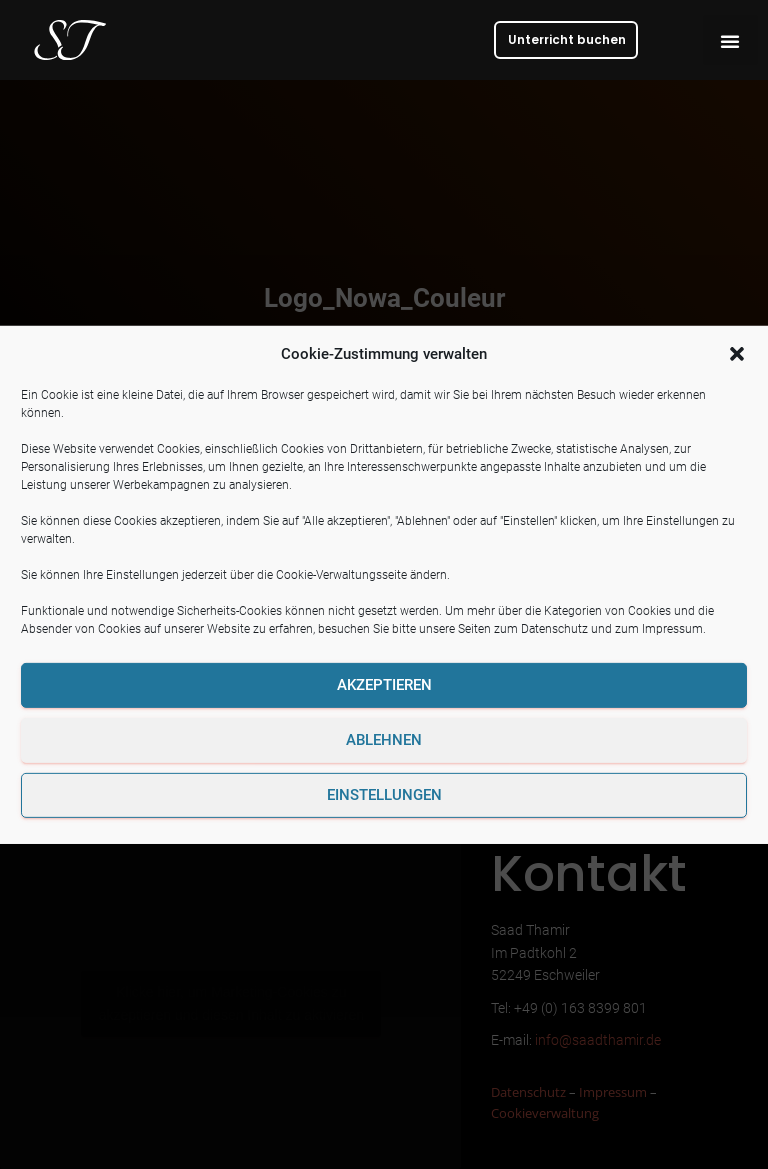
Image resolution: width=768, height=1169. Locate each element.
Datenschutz (554, 629)
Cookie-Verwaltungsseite (341, 575)
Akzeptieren (384, 685)
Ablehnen (384, 740)
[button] (737, 353)
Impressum (672, 629)
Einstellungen (384, 795)
